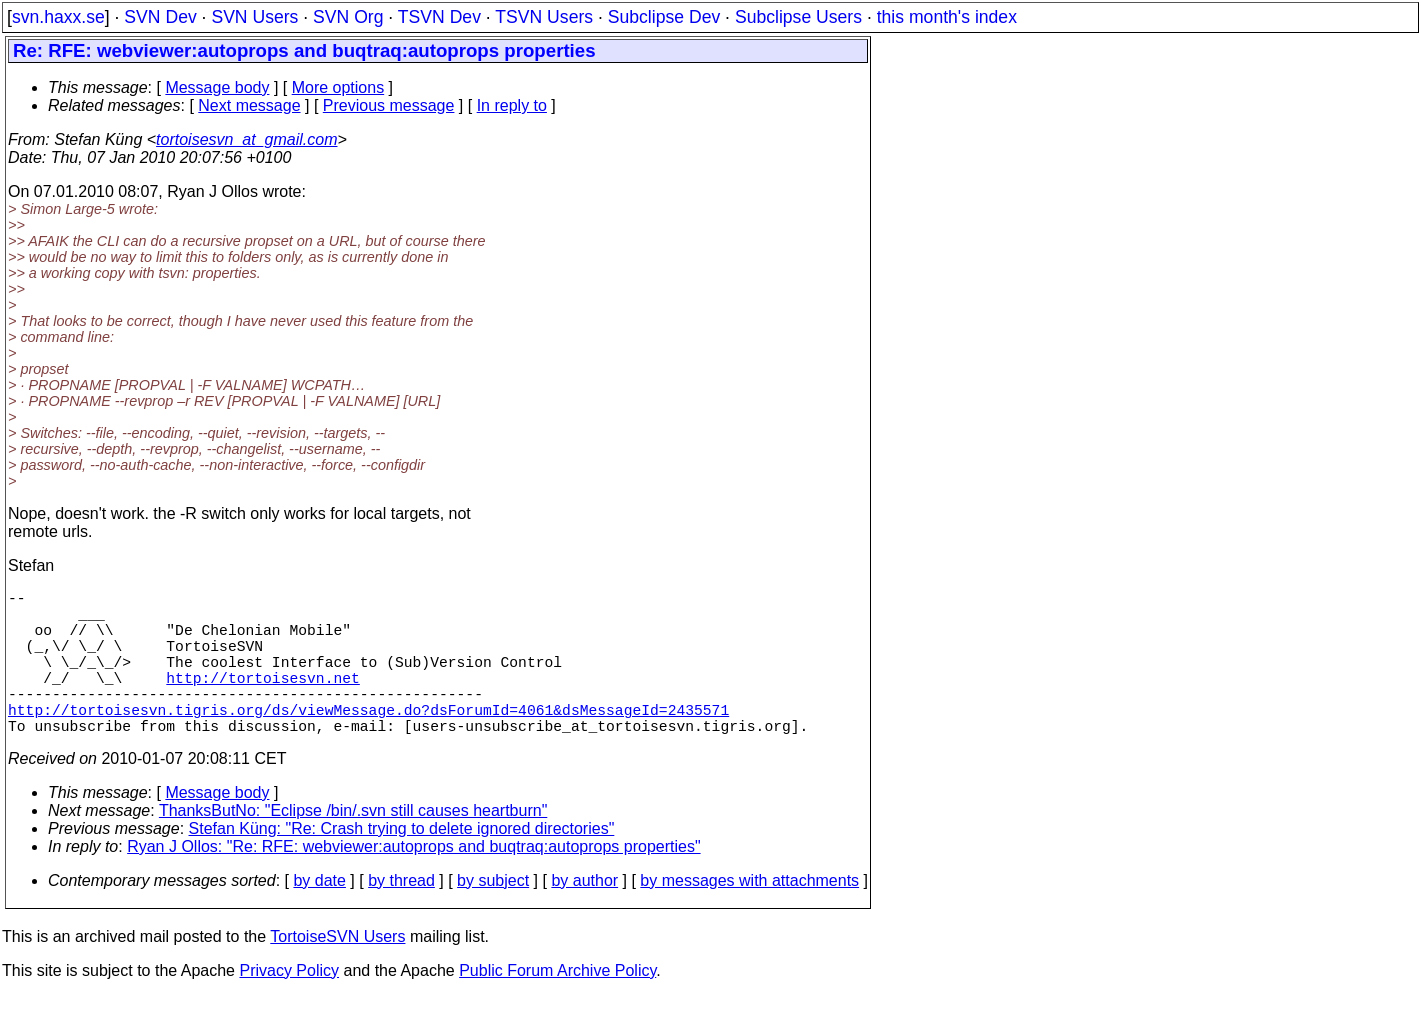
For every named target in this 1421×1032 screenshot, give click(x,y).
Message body (217, 87)
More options (338, 87)
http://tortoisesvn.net (262, 701)
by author (584, 916)
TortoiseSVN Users (337, 972)
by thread (401, 916)
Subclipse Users (798, 17)
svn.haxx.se (58, 17)
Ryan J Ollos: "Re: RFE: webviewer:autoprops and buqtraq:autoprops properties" (413, 882)
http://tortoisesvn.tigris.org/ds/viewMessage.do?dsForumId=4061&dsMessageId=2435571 (368, 741)
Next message (249, 105)
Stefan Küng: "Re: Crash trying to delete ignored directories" (402, 864)
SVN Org (348, 17)
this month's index (947, 17)
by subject (493, 916)
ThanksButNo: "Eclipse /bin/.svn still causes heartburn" (353, 846)
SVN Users (254, 17)
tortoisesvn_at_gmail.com (246, 139)
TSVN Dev (439, 17)
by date (319, 916)
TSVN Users (544, 17)
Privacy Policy (289, 1006)
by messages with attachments (749, 916)
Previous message (389, 105)
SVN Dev (160, 17)
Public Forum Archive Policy (557, 1006)
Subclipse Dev (664, 17)
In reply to (512, 105)
